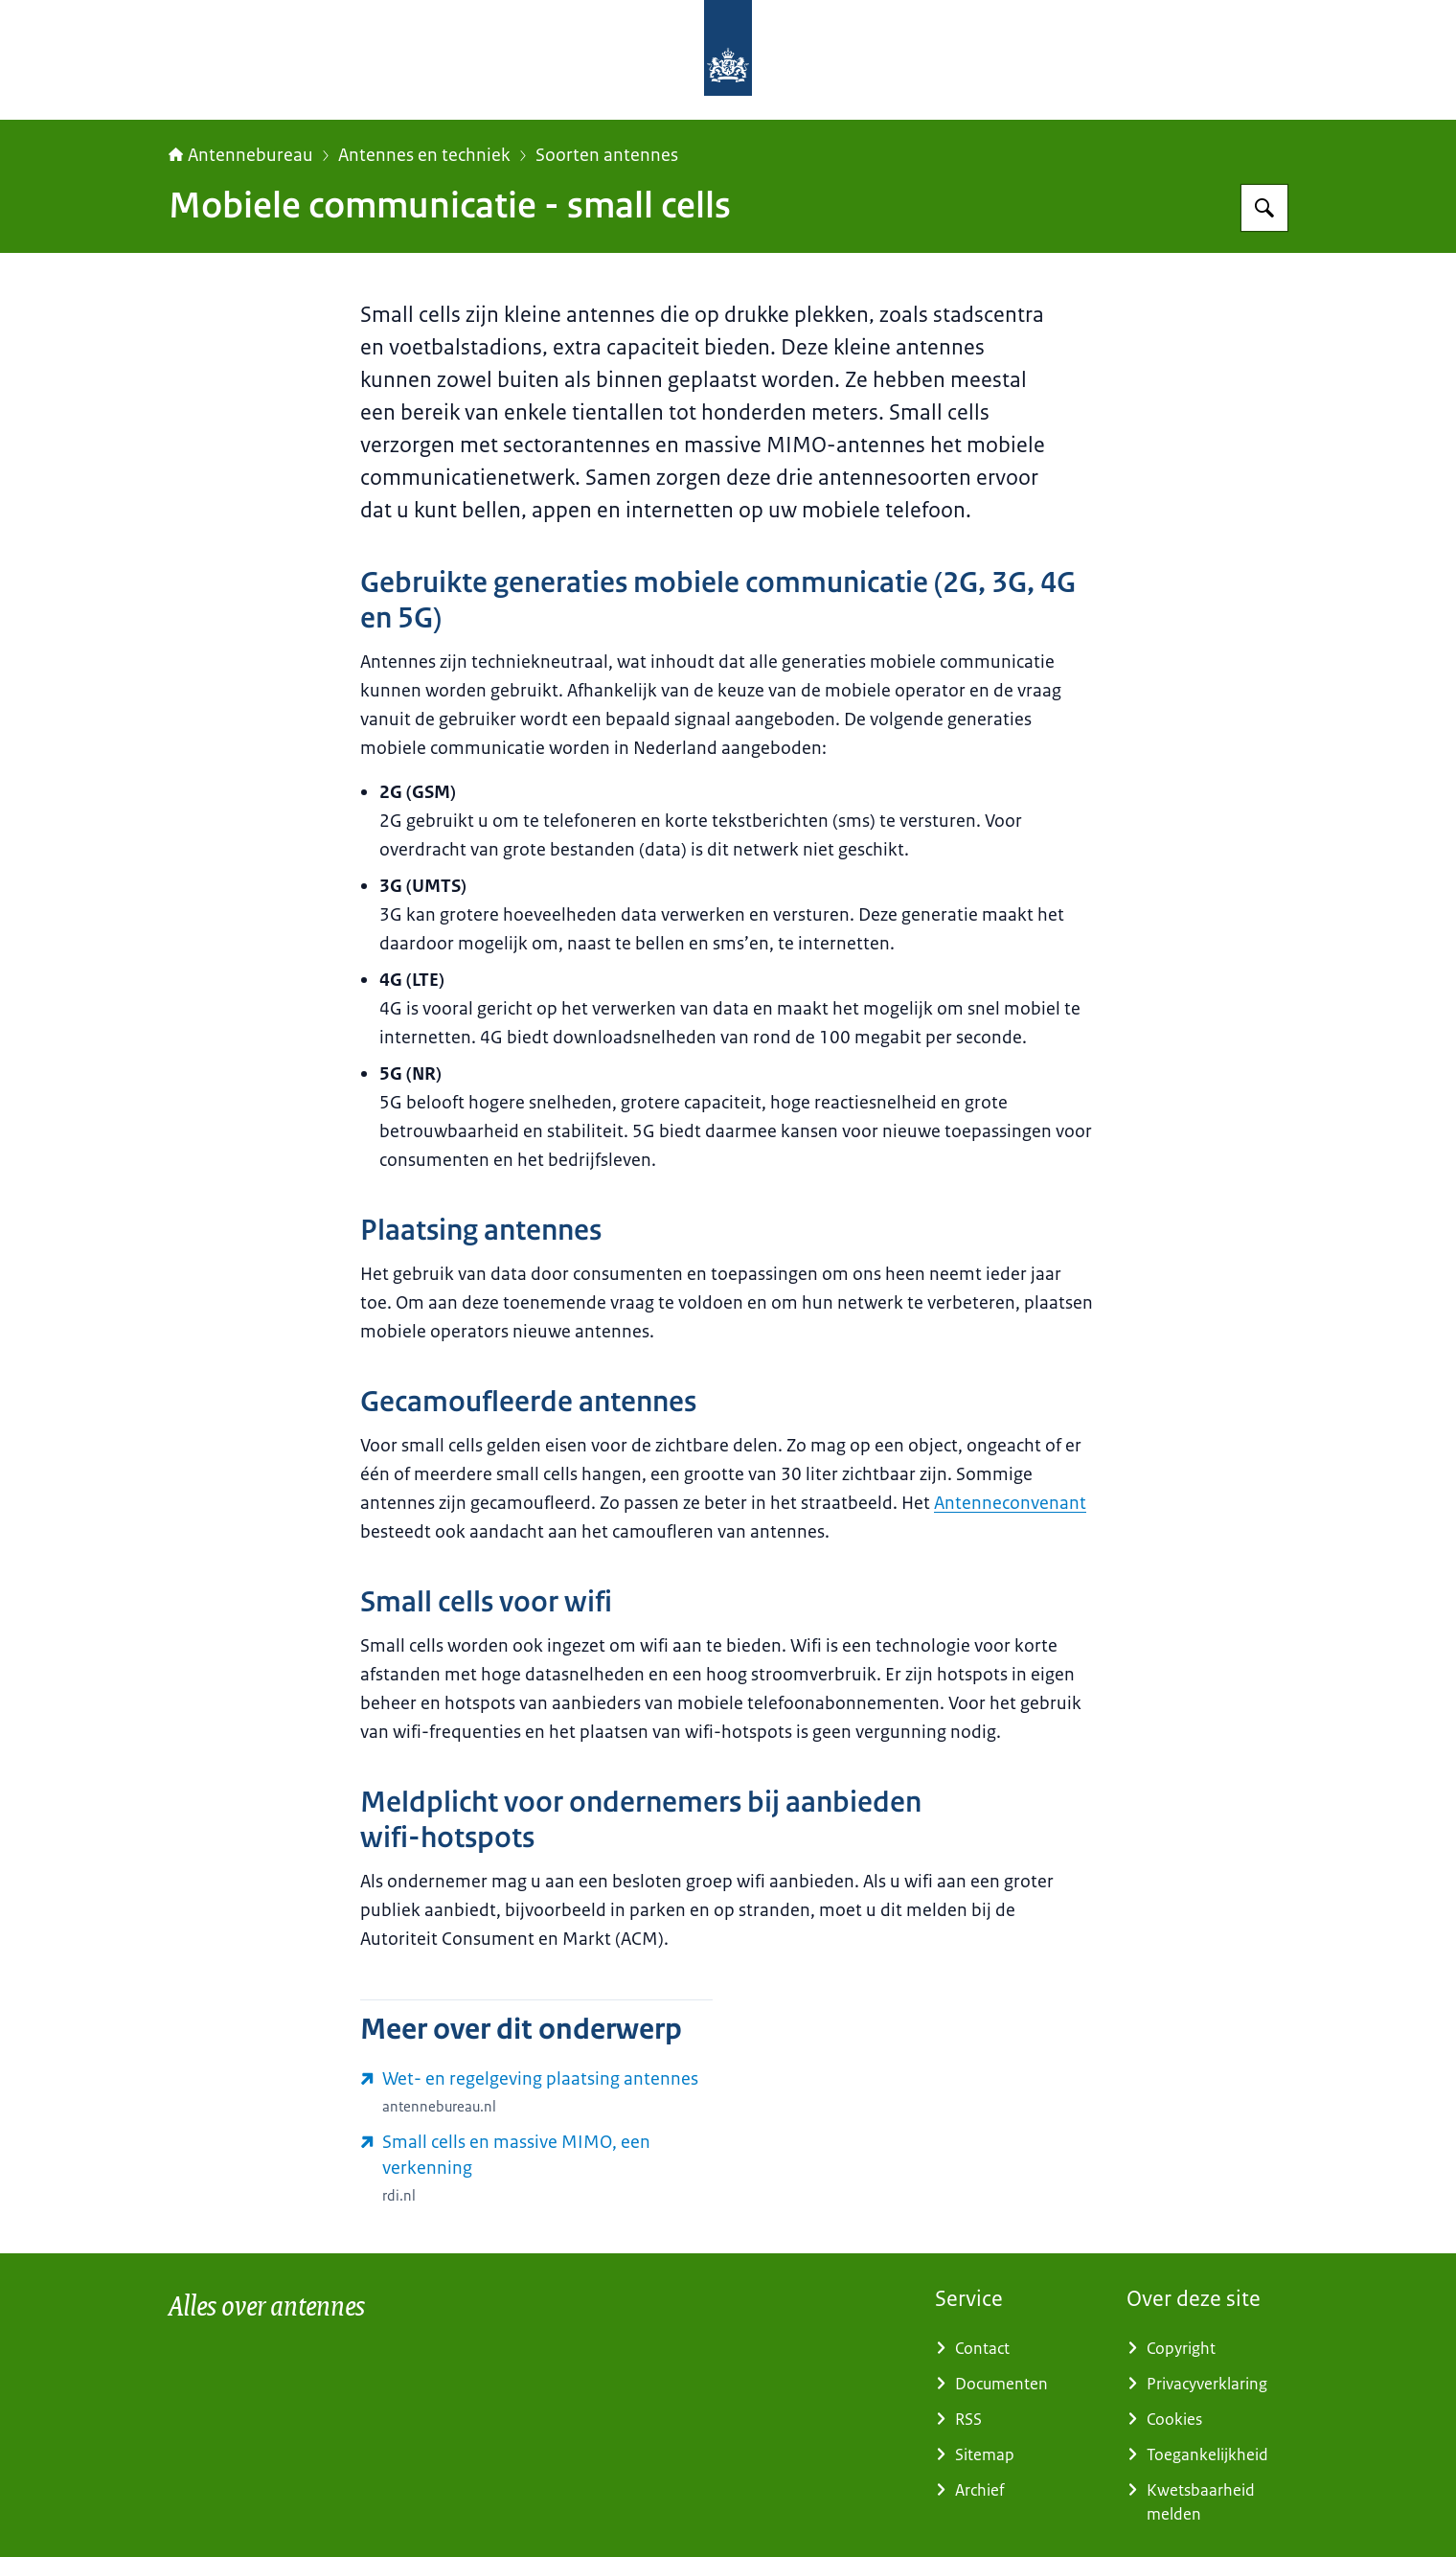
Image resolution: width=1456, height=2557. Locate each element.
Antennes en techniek (424, 155)
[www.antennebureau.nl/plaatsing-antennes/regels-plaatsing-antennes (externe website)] (536, 2092)
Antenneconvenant (1010, 1503)
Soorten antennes (606, 155)
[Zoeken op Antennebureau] (1264, 208)
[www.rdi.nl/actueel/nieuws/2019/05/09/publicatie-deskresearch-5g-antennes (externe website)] (536, 2168)
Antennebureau (241, 155)
